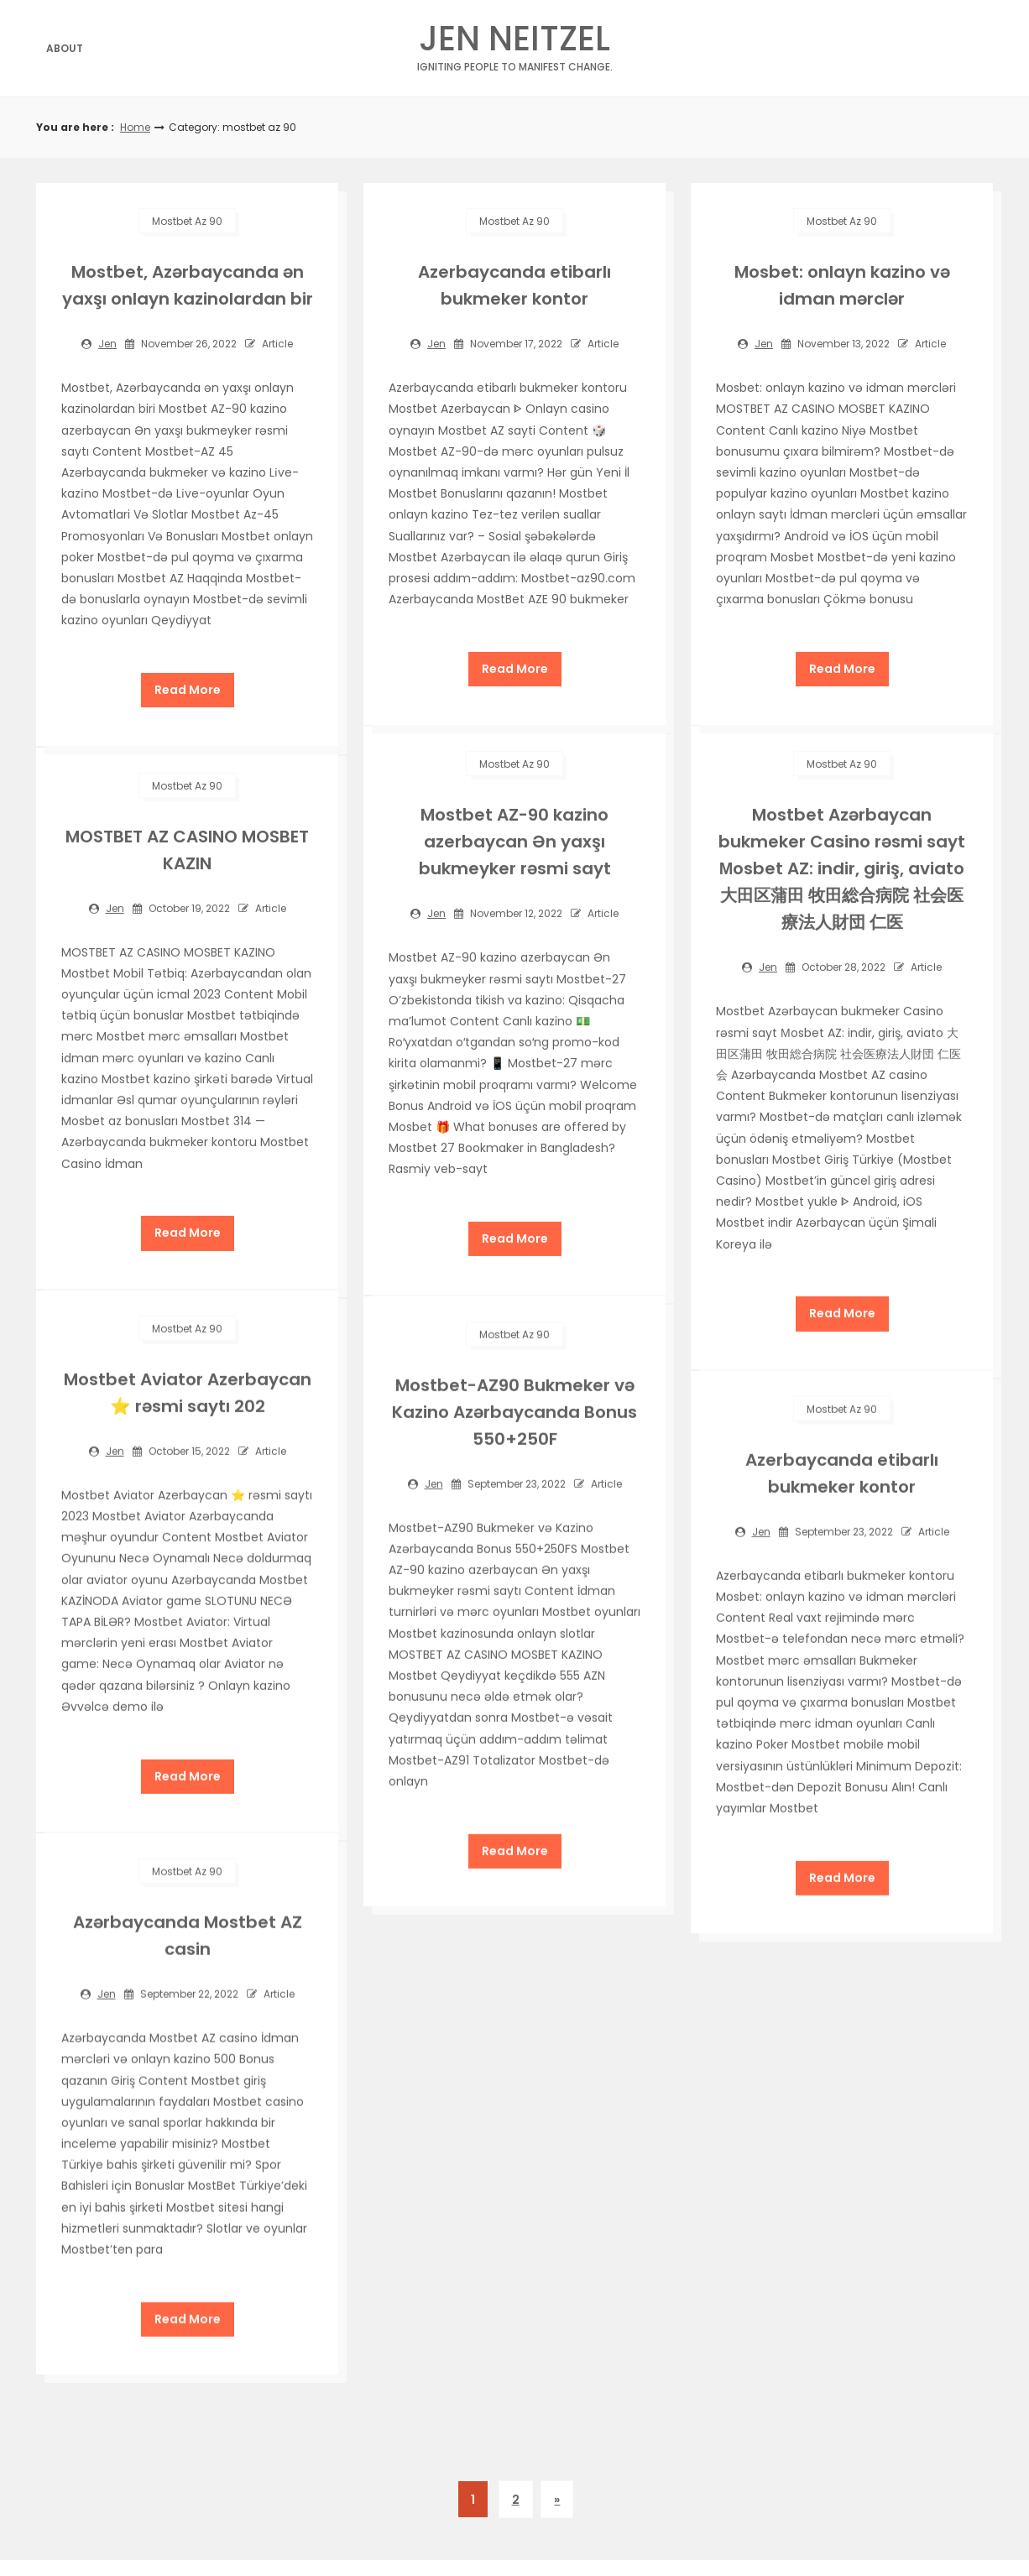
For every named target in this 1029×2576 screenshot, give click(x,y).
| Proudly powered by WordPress (682, 2523)
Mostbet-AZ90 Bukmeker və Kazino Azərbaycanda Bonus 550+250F (514, 1408)
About (64, 48)
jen (107, 343)
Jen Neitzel (514, 43)
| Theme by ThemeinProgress (499, 2523)
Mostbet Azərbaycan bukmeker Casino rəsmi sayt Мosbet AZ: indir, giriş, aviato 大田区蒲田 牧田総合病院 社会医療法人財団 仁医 (841, 866)
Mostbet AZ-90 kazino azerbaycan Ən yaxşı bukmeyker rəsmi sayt (515, 840)
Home (135, 127)
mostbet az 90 (187, 221)
